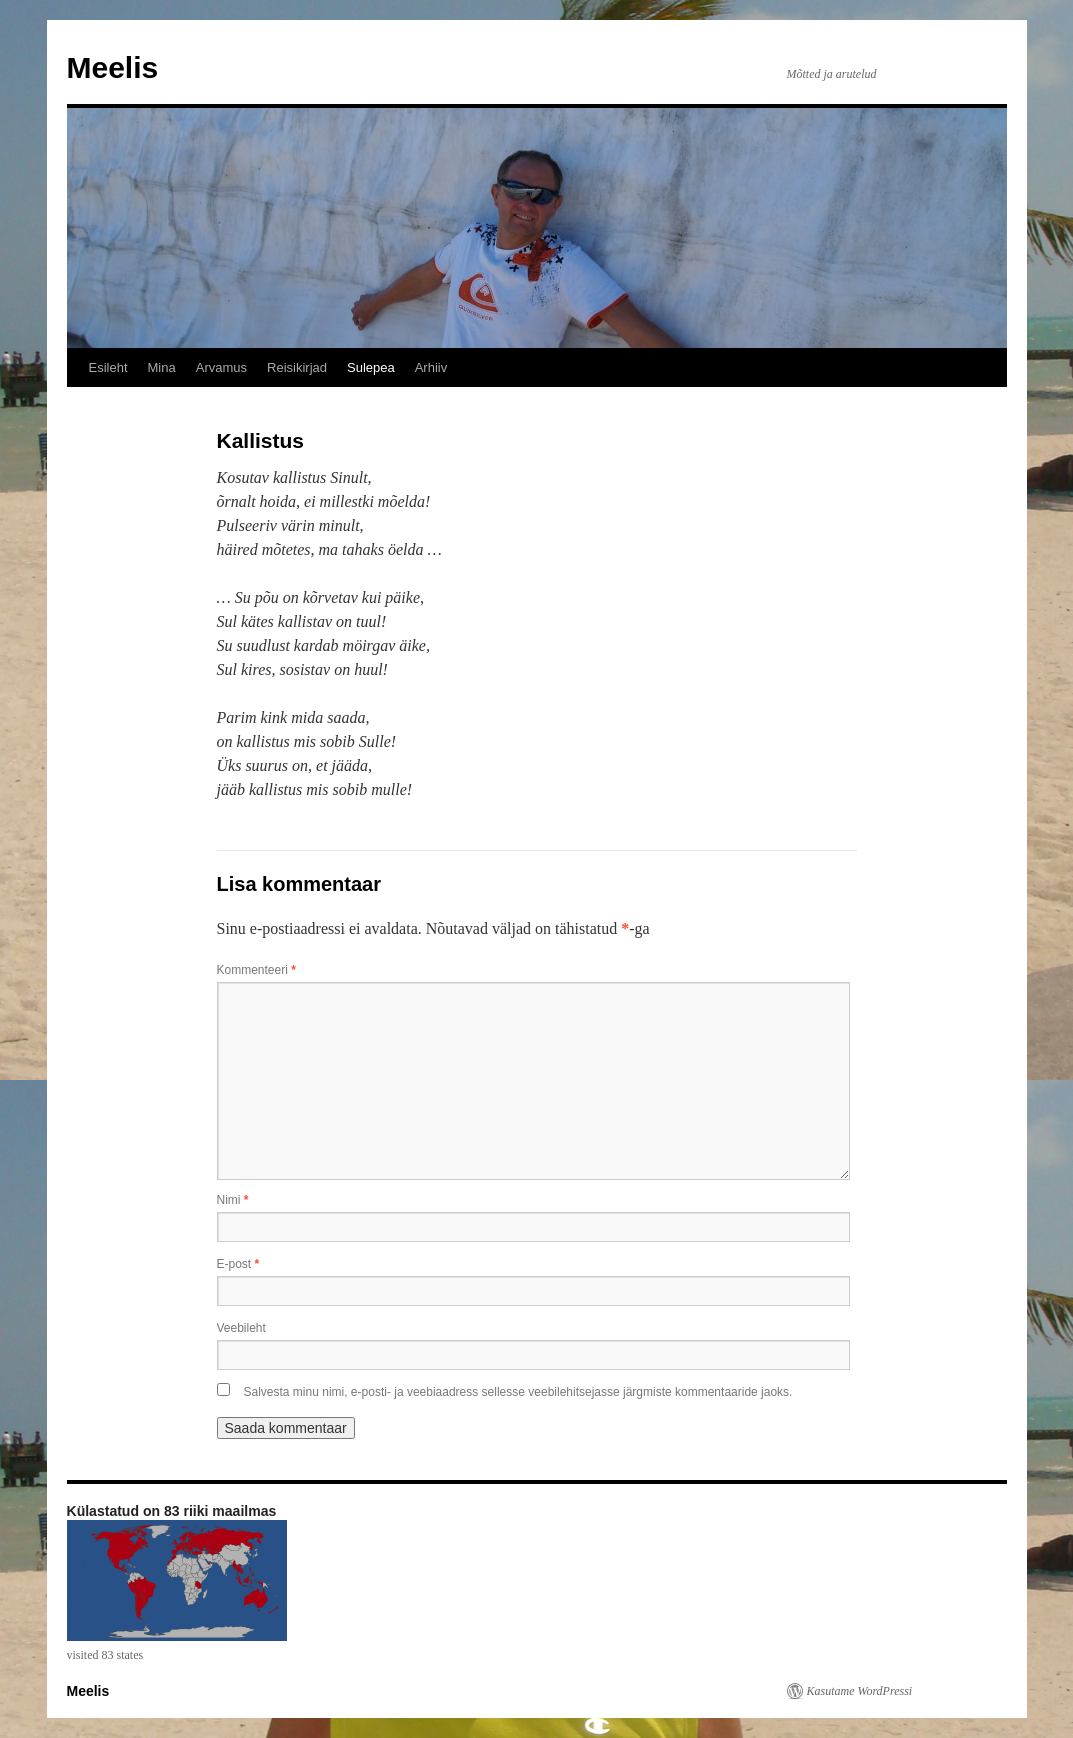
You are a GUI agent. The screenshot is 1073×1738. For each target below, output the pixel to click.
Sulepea (371, 367)
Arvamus (221, 367)
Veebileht (241, 1328)
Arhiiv (431, 367)
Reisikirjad (297, 367)
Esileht (108, 367)
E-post (238, 1264)
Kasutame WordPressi (860, 1691)
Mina (162, 367)
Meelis (113, 67)
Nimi (233, 1200)
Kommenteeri (256, 970)
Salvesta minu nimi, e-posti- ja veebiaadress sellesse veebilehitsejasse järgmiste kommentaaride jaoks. (518, 1392)
